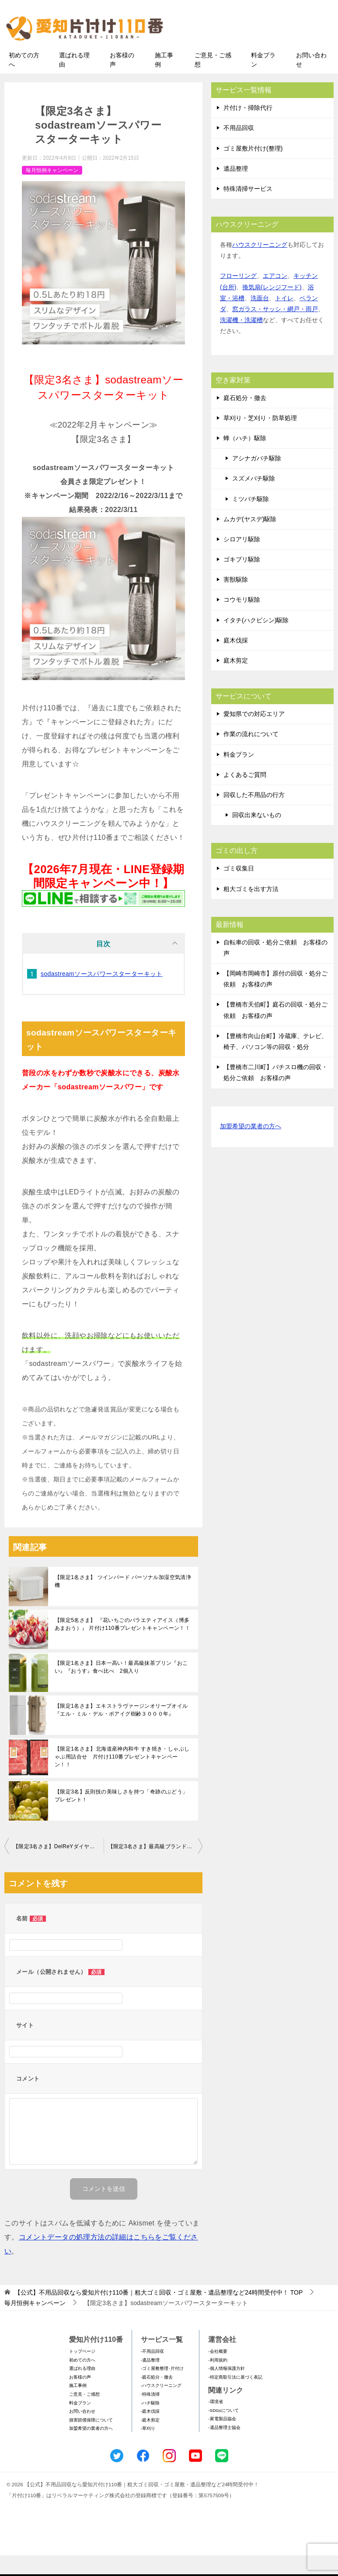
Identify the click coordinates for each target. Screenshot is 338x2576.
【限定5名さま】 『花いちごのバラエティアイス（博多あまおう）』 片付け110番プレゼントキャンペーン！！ (122, 1645)
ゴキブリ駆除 (241, 579)
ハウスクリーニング (259, 265)
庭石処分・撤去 (244, 417)
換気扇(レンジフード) (271, 307)
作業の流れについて (251, 754)
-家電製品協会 (222, 2439)
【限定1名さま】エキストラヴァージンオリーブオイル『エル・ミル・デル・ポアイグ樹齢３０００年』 (121, 1730)
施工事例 (164, 80)
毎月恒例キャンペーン (52, 190)
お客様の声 (122, 80)
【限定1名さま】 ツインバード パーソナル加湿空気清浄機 (123, 1602)
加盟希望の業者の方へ (250, 1147)
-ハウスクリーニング (161, 2406)
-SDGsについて (223, 2431)
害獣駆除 (235, 600)
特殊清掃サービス (247, 209)
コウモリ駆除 (241, 620)
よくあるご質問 (244, 795)
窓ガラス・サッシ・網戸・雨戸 (275, 329)
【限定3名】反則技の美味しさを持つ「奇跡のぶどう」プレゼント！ (121, 1816)
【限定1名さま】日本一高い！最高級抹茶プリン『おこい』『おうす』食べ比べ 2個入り (121, 1688)
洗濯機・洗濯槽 (241, 340)
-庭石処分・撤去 (157, 2397)
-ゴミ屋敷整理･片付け (162, 2388)
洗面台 (260, 318)
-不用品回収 (152, 2371)
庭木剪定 (235, 680)
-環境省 (215, 2422)
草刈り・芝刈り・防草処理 (260, 438)
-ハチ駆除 (150, 2423)
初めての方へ (24, 80)
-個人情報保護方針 (226, 2388)
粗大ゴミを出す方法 (251, 908)
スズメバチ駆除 (253, 498)
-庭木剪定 (150, 2440)
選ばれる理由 (74, 80)
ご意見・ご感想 (213, 80)
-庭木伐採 (150, 2431)
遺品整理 (235, 189)
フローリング (238, 296)
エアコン (275, 296)
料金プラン (263, 80)
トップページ (82, 2371)
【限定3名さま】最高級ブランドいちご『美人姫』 (155, 1867)
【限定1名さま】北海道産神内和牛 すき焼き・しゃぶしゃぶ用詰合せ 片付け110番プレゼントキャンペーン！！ (122, 1777)
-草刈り (148, 2448)
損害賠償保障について (91, 2440)
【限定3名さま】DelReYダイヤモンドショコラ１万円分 (58, 1867)
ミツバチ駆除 (250, 519)
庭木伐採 (235, 660)
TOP (158, 2312)
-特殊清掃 (150, 2414)
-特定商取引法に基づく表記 (235, 2397)
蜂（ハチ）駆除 (244, 458)
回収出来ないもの (256, 835)
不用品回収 (238, 148)
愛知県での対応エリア (254, 734)
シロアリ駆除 (241, 559)
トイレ (284, 318)
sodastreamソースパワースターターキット (102, 994)
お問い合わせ (311, 80)
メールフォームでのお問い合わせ (258, 51)
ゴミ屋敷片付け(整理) (252, 168)
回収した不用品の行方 (254, 815)
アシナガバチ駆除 (256, 478)
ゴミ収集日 (238, 888)
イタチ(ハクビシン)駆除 (256, 640)
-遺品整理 (150, 2380)
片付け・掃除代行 (247, 128)
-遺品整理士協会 (224, 2448)
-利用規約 (217, 2380)
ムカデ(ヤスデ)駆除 (249, 539)
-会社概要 (217, 2371)
